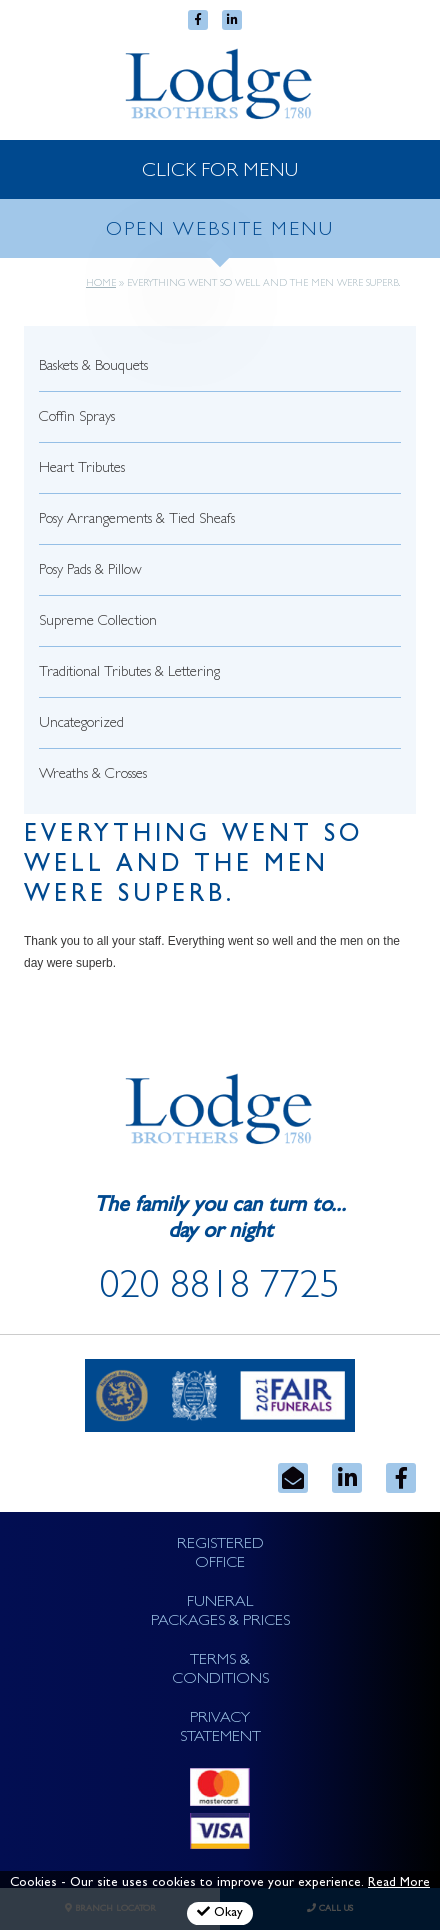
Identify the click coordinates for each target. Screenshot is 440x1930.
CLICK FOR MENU (220, 172)
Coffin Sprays (77, 418)
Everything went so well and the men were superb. (193, 866)
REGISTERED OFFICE (220, 1554)
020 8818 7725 (220, 1290)
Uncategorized (81, 724)
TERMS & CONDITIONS (220, 1670)
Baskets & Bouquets (93, 367)
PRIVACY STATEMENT (220, 1728)
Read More (399, 1883)
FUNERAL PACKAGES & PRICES (220, 1612)
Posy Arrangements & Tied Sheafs (137, 520)
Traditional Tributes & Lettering (129, 673)
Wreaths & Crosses (93, 775)
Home (101, 284)
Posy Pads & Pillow (90, 571)
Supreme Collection (98, 622)
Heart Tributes (82, 469)
